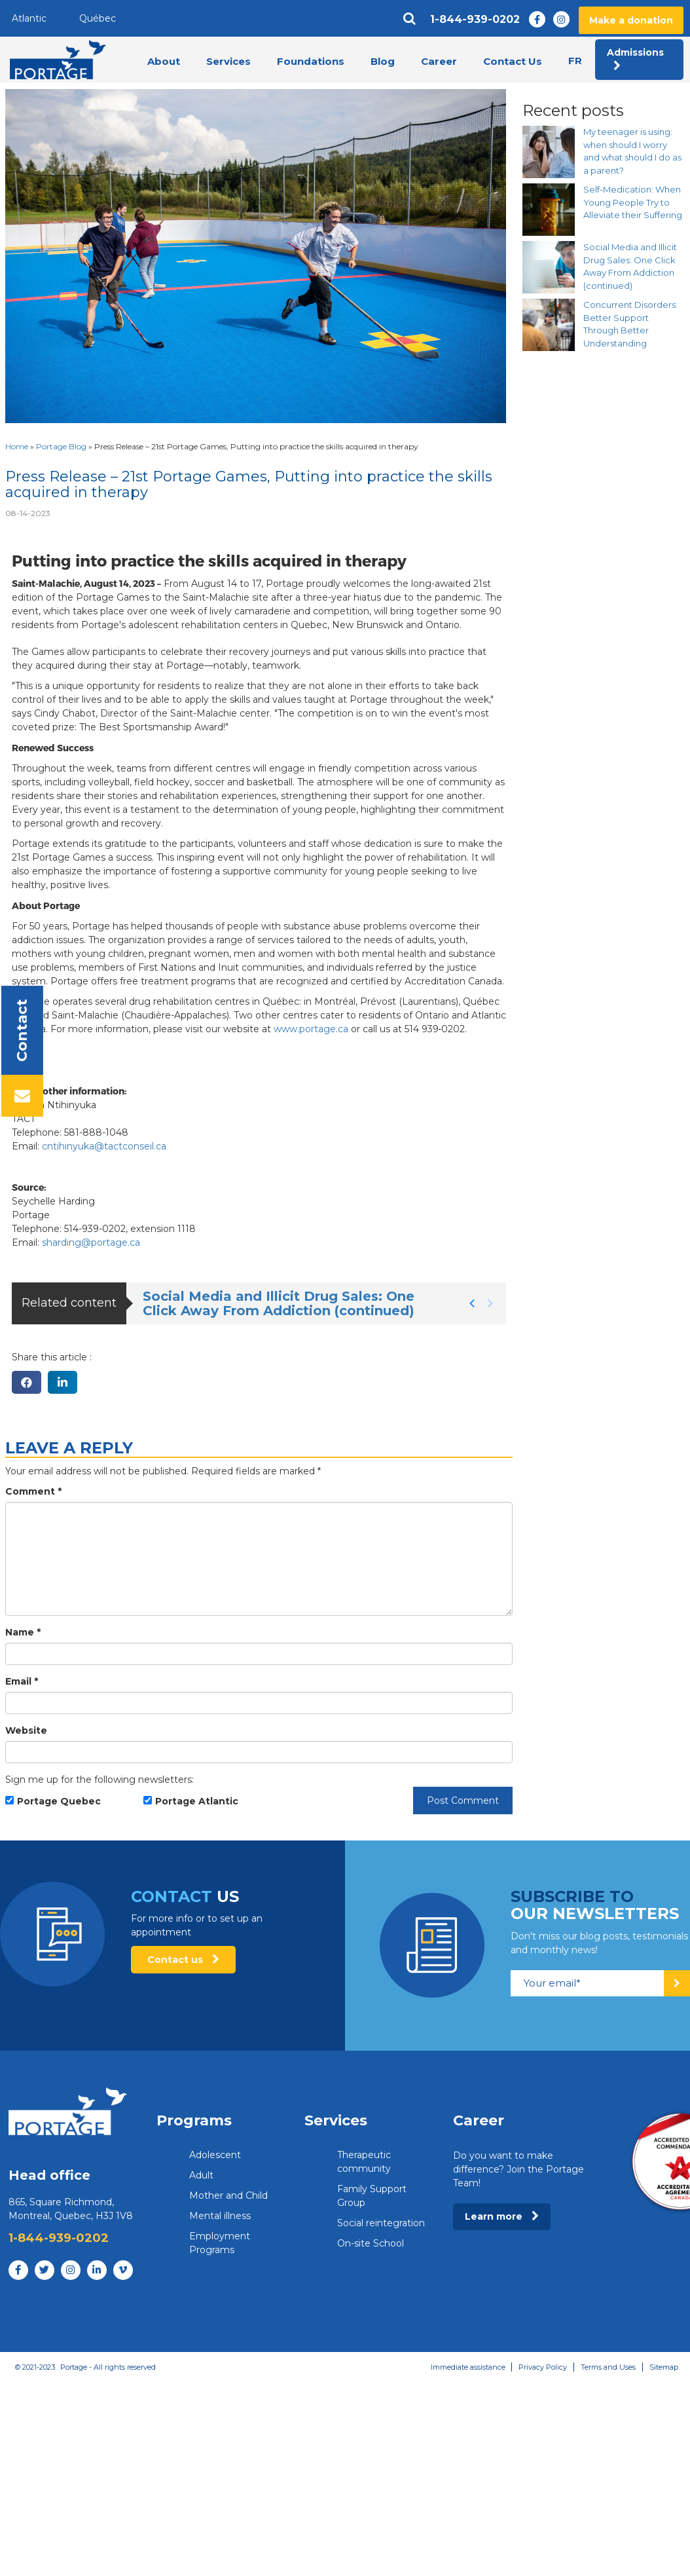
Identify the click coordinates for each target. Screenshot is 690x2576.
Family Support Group (372, 2196)
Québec (97, 18)
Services (228, 61)
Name (23, 1632)
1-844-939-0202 (475, 19)
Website (26, 1730)
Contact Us (512, 61)
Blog (383, 61)
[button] (472, 1303)
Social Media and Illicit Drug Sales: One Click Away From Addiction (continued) (278, 1303)
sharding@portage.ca (91, 1242)
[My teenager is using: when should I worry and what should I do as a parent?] (548, 152)
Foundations (310, 61)
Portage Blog (61, 446)
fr (575, 60)
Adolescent (215, 2155)
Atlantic (29, 18)
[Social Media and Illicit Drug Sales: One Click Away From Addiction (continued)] (548, 267)
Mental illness (220, 2216)
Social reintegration (381, 2223)
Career (439, 61)
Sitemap (663, 2367)
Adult (201, 2175)
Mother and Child (228, 2195)
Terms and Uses (608, 2367)
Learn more (502, 2216)
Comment (33, 1491)
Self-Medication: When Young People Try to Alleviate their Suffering (632, 202)
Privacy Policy (542, 2367)
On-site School (370, 2243)
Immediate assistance (467, 2367)
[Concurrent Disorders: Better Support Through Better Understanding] (548, 325)
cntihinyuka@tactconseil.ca (104, 1146)
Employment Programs (219, 2243)
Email (21, 1681)
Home (16, 446)
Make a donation (631, 20)
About (163, 61)
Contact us (183, 1960)
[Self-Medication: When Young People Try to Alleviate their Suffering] (548, 209)
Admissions (635, 59)
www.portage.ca (311, 1029)
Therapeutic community (364, 2162)
